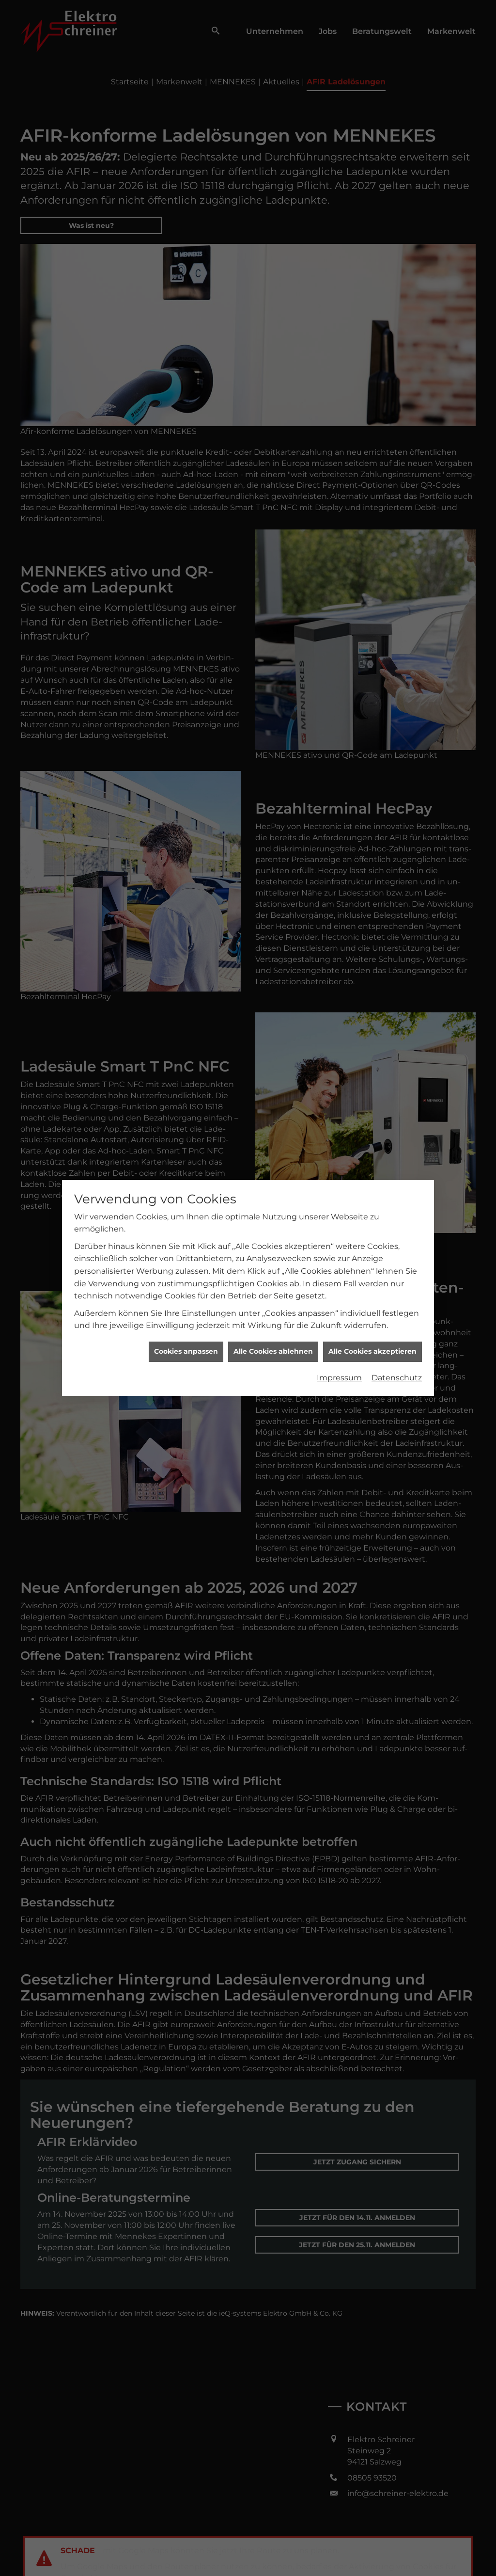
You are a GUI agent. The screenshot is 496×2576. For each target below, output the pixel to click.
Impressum (339, 417)
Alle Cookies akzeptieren (372, 390)
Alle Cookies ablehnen (273, 390)
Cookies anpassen (186, 390)
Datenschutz (397, 417)
